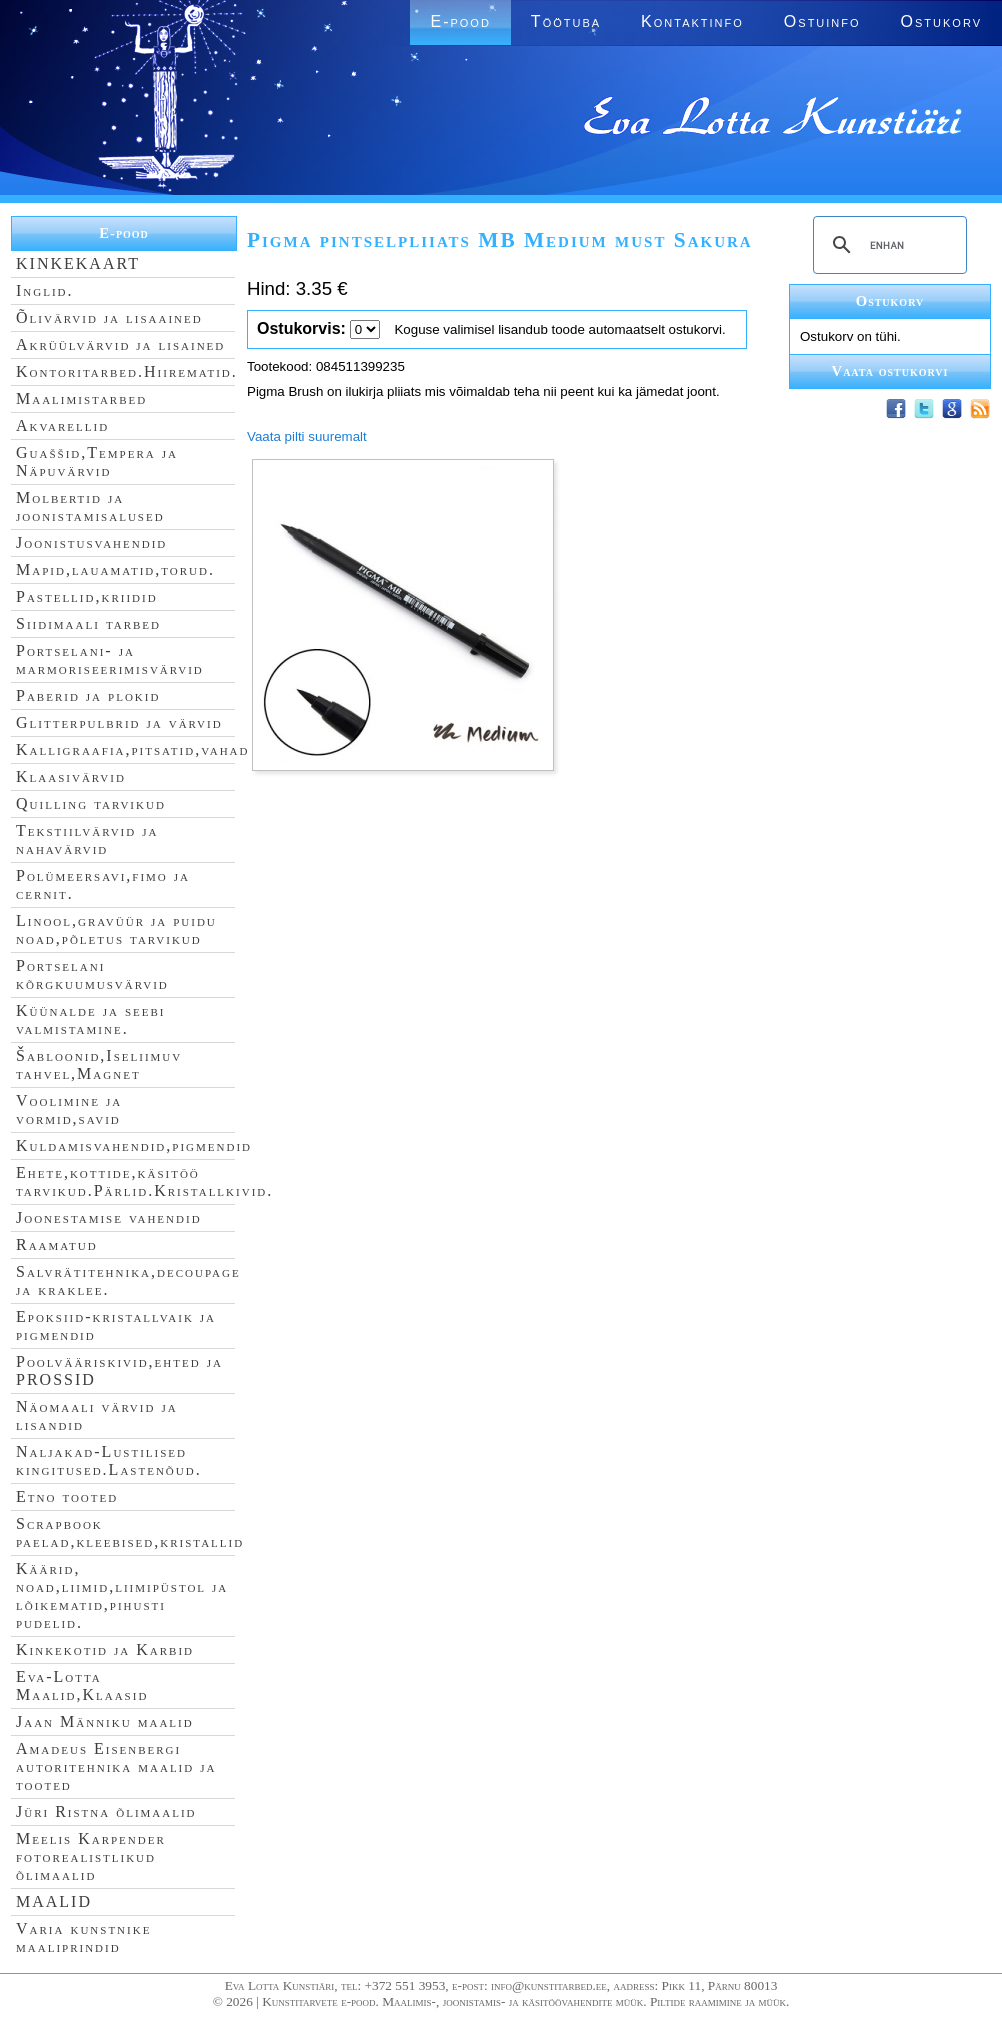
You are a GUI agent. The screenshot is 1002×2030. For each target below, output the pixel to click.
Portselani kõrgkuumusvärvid (92, 974)
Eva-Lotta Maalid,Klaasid (82, 1685)
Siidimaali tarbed (88, 623)
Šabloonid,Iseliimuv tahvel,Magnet (99, 1064)
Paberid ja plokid (88, 695)
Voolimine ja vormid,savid (69, 1109)
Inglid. (45, 290)
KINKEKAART (78, 263)
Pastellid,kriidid (87, 596)
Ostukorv (941, 21)
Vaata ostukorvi (890, 371)
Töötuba (566, 21)
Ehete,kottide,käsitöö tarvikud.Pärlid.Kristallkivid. (144, 1181)
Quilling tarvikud (91, 803)
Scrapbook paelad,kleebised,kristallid (130, 1532)
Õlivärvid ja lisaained (109, 317)
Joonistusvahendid (91, 542)
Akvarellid (62, 425)
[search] (887, 245)
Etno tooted (67, 1496)
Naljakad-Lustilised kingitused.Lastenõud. (109, 1460)
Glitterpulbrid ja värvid (119, 722)
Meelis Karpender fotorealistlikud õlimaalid (91, 1856)
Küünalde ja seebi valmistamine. (91, 1019)
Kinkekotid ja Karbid (105, 1649)
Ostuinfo (822, 21)
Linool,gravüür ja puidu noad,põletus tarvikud (116, 929)
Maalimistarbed (81, 398)
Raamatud (57, 1244)
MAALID (54, 1901)
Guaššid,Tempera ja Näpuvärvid (97, 461)
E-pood (460, 21)
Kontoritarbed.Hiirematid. (127, 371)
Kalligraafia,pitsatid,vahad (132, 749)
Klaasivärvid (71, 776)
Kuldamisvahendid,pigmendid (134, 1145)
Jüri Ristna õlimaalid (106, 1811)
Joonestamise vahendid (109, 1217)
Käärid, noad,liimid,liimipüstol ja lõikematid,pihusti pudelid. (122, 1595)
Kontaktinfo (692, 21)
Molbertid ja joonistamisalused (90, 506)
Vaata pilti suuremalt (307, 436)
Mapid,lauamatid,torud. (115, 569)
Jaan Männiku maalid (105, 1721)
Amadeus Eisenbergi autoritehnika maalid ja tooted (116, 1766)
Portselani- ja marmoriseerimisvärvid (110, 659)
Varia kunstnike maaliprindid (83, 1937)
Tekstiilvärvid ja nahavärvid (87, 839)
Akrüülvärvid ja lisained (120, 344)
